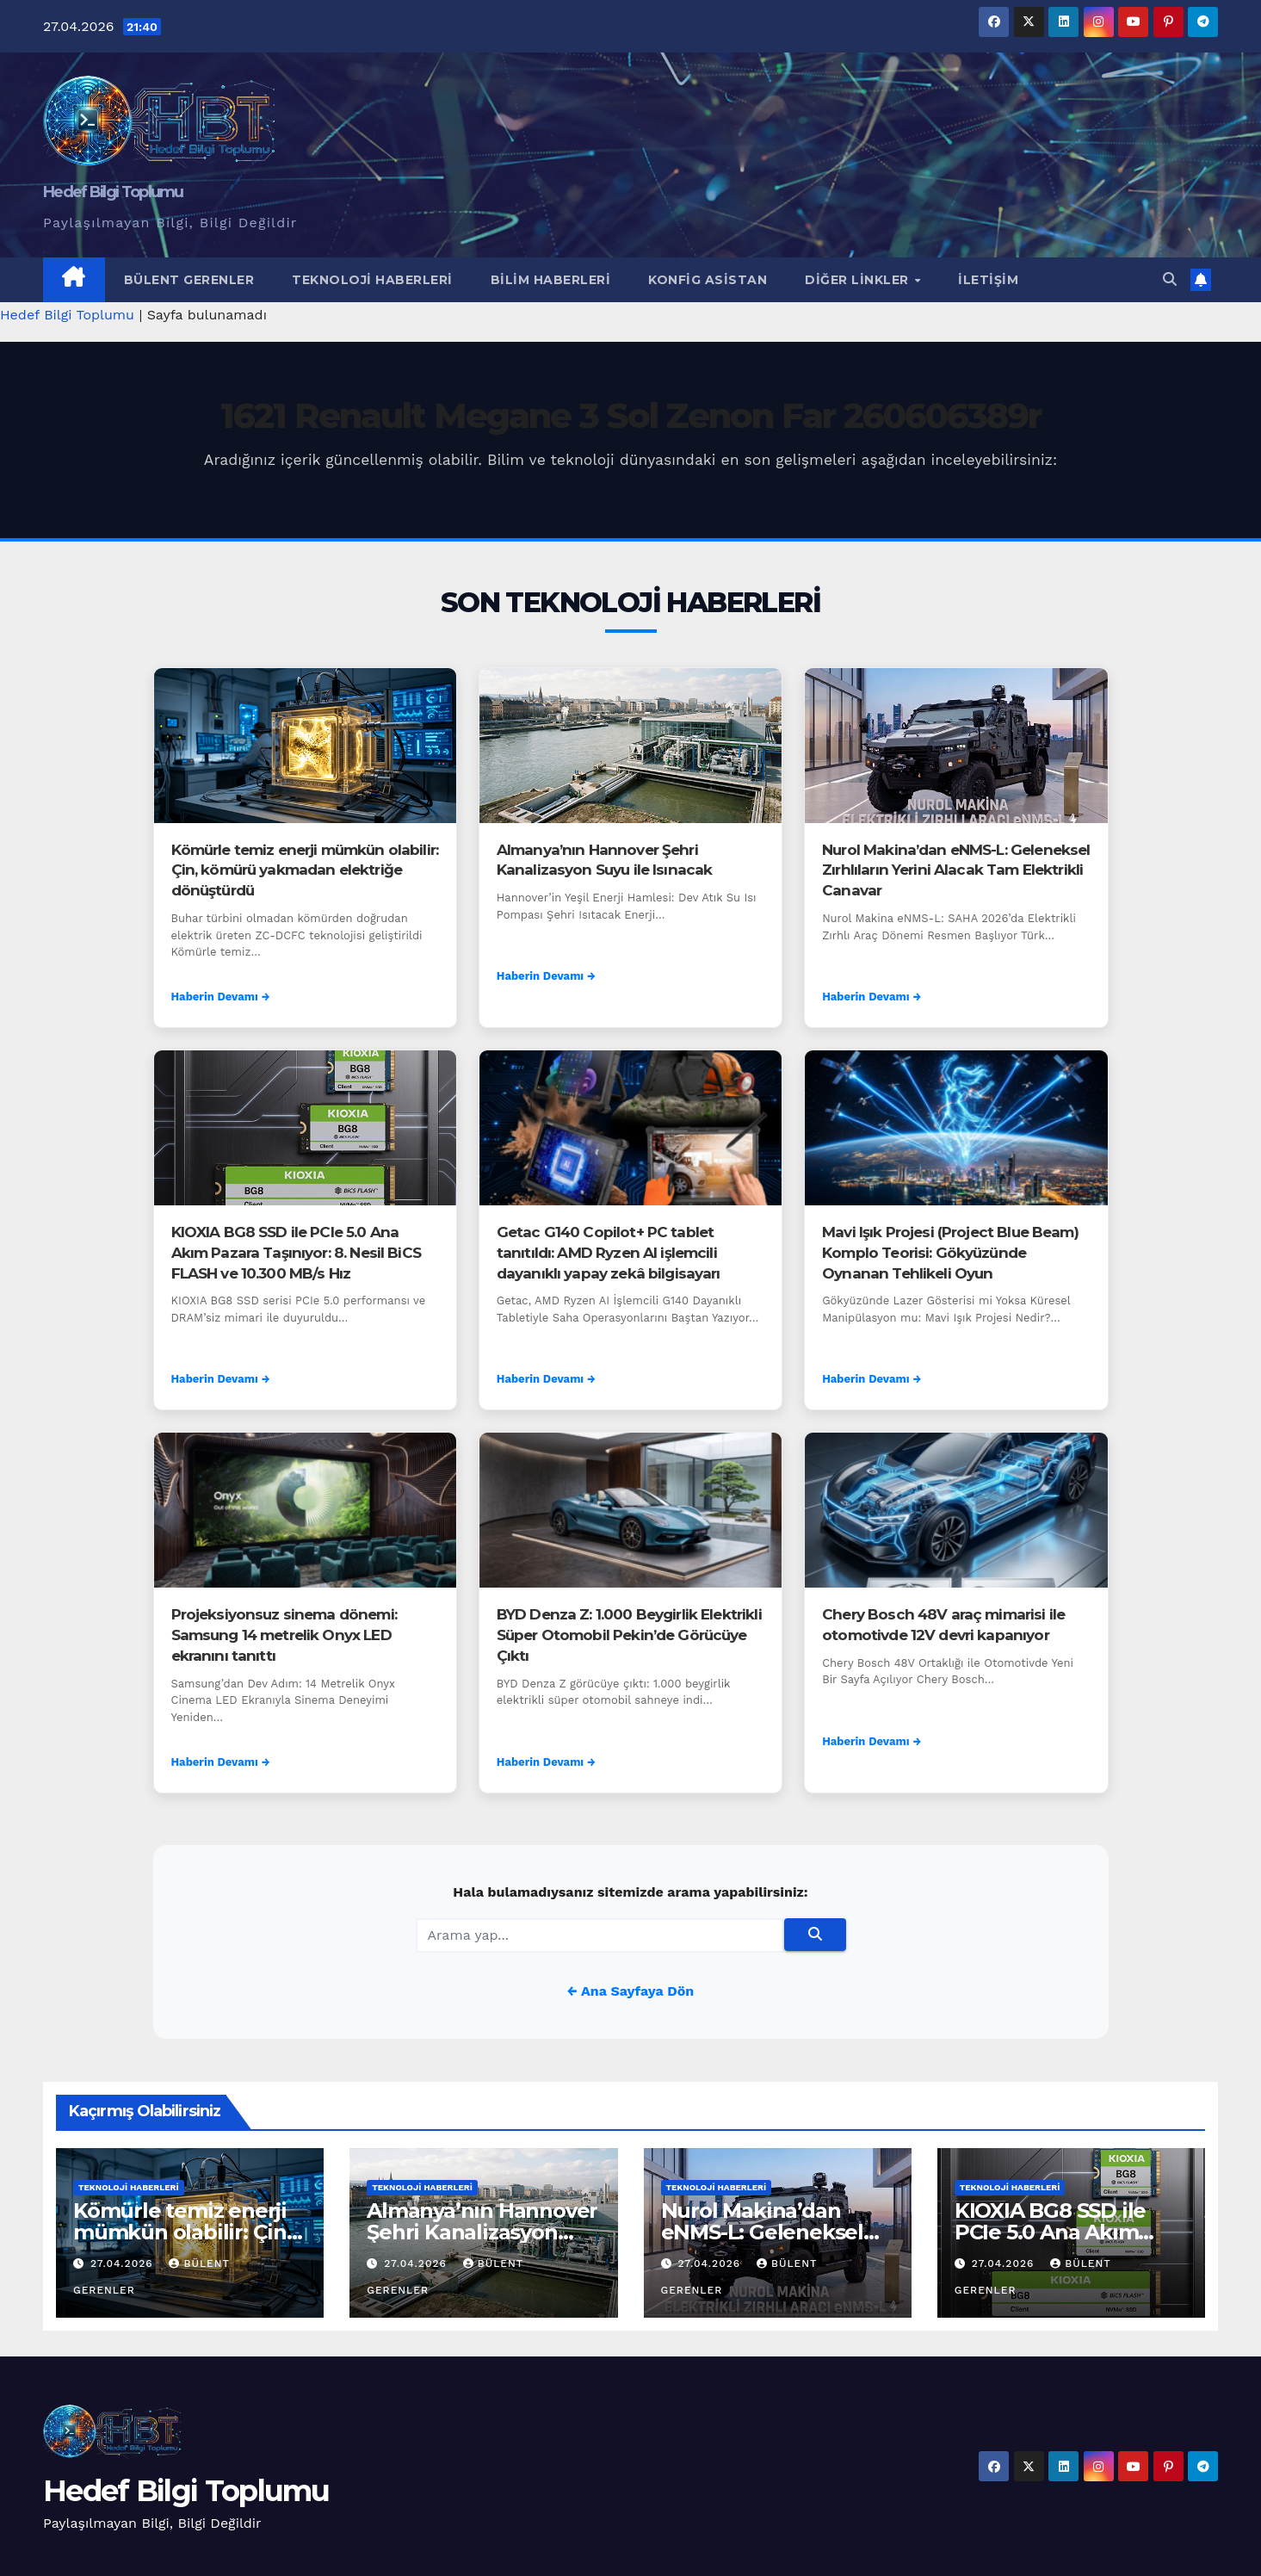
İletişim (988, 280)
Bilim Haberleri (551, 280)
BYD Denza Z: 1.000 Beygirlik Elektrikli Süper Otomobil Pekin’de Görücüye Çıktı (629, 1635)
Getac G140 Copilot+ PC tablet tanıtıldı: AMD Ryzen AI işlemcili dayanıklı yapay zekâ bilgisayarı (608, 1252)
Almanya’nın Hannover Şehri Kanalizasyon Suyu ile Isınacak (482, 2232)
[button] (1170, 279)
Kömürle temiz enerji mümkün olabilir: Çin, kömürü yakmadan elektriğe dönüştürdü (305, 870)
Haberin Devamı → (220, 996)
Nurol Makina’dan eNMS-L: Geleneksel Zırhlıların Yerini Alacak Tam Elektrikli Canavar (956, 870)
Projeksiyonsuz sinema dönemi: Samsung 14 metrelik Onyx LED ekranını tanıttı (284, 1635)
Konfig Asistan (707, 280)
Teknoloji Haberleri (372, 280)
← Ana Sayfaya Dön (630, 1991)
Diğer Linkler (858, 280)
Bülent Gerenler (189, 280)
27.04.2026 (124, 2263)
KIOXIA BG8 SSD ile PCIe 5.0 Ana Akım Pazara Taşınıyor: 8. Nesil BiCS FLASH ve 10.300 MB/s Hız (296, 1252)
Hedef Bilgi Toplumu (113, 192)
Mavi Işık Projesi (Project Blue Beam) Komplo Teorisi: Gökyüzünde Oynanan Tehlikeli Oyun (950, 1252)
